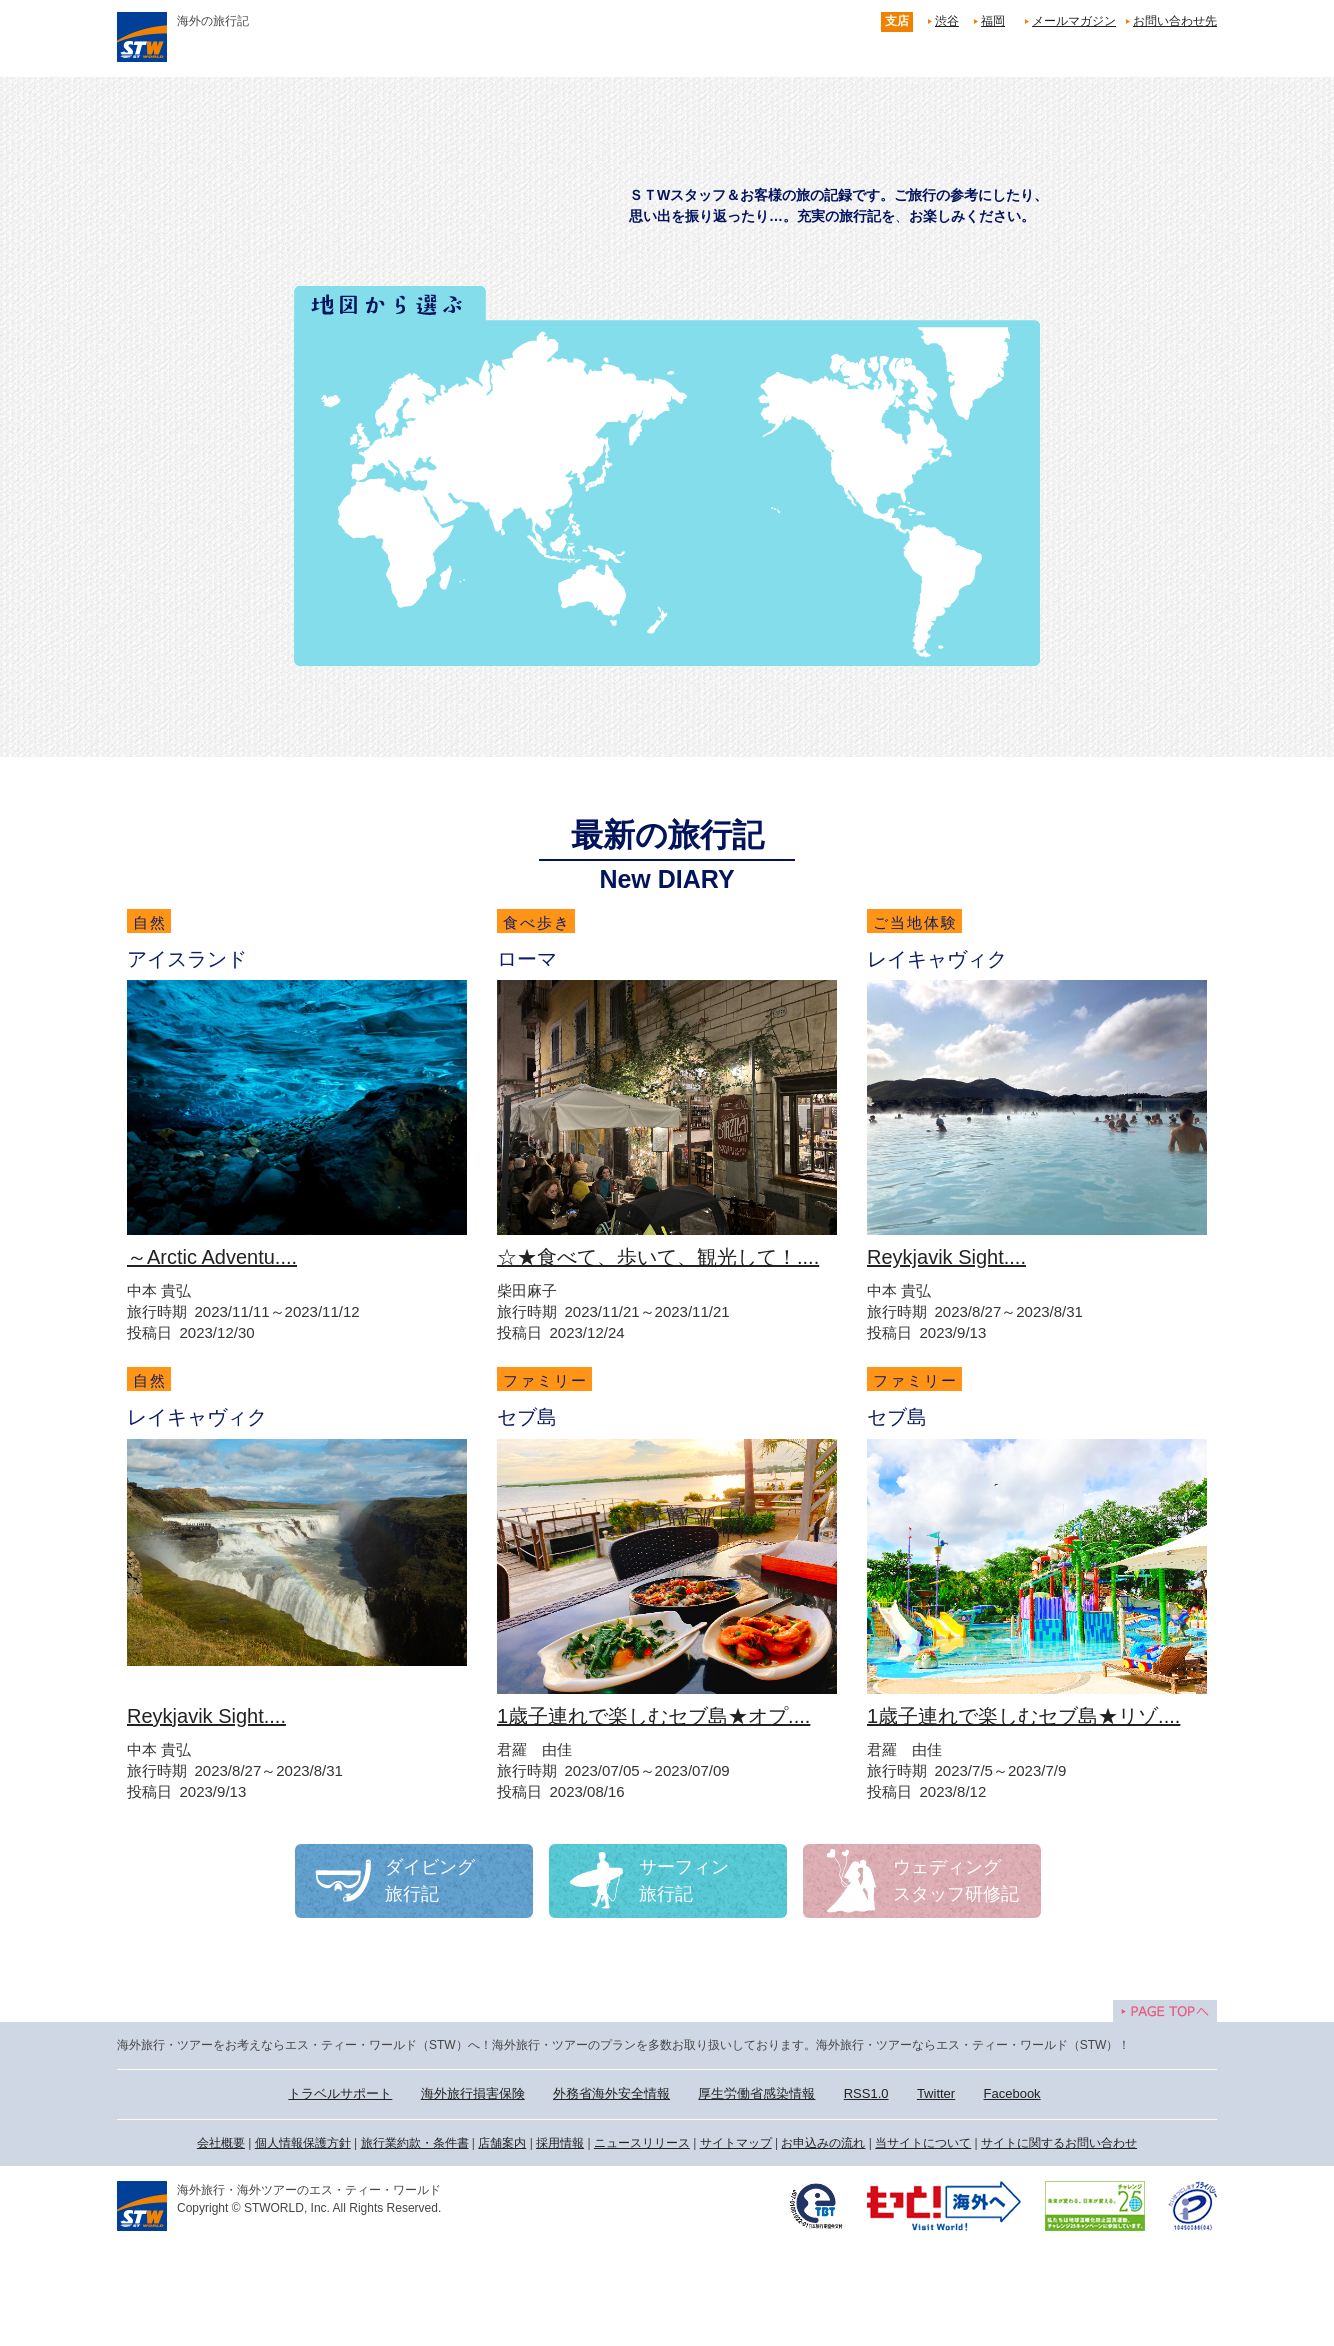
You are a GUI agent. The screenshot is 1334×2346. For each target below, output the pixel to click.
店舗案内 (502, 2143)
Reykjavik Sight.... (946, 1257)
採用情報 (560, 2143)
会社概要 (221, 2143)
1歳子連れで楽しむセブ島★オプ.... (653, 1716)
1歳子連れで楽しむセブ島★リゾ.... (1023, 1716)
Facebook (1012, 2093)
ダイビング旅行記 (430, 1880)
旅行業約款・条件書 (415, 2143)
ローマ (527, 959)
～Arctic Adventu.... (212, 1257)
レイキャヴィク (937, 959)
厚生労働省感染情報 (756, 2093)
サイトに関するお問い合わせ (1059, 2143)
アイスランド (187, 959)
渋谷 (947, 21)
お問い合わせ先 (1175, 21)
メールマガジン (1074, 21)
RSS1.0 (866, 2093)
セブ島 (527, 1417)
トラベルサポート (340, 2093)
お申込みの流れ (823, 2143)
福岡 (993, 21)
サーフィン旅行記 (684, 1880)
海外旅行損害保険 (473, 2093)
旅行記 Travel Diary (673, 183)
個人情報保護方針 (303, 2143)
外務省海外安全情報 (611, 2093)
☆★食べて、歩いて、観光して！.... (658, 1257)
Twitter (936, 2093)
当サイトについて (923, 2143)
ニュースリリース (642, 2143)
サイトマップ (736, 2143)
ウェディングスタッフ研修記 (956, 1880)
